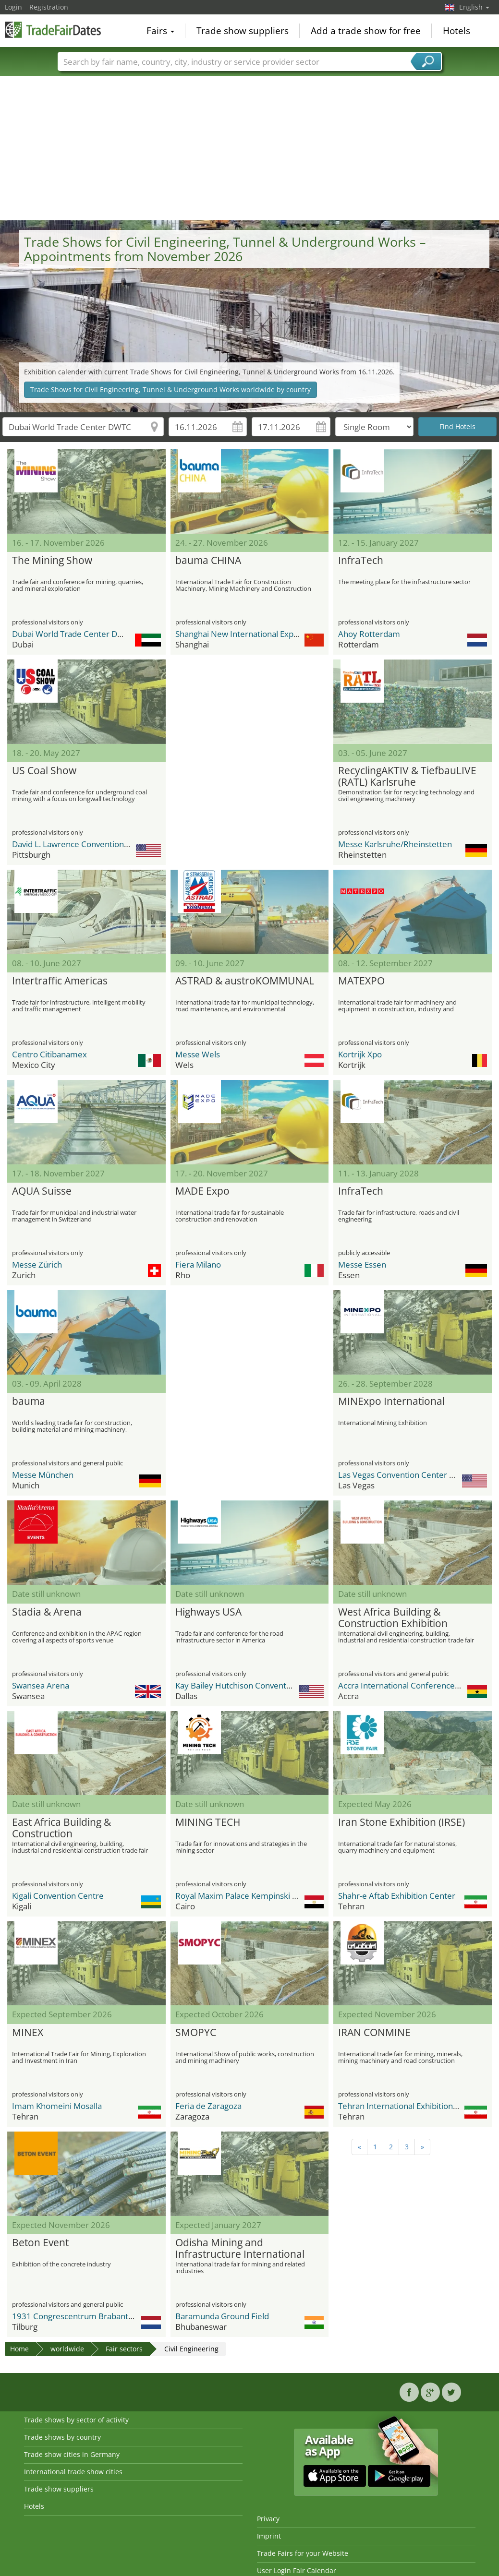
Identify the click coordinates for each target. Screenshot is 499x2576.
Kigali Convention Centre (58, 1895)
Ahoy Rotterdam (369, 633)
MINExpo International (391, 1401)
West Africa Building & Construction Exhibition (393, 1618)
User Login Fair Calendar (296, 2570)
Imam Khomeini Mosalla (57, 2105)
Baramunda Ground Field (222, 2316)
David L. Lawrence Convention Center (82, 844)
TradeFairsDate (53, 29)
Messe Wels (197, 1054)
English (474, 7)
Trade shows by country (62, 2437)
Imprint (269, 2535)
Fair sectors (124, 2348)
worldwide (67, 2348)
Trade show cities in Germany (72, 2454)
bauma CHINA (208, 560)
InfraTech (360, 560)
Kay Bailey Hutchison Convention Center (250, 1685)
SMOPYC (195, 2032)
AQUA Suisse (42, 1191)
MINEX (27, 2032)
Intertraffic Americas (60, 981)
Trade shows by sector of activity (76, 2419)
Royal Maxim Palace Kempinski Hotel (244, 1895)
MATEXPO (361, 981)
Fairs (160, 30)
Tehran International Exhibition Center (409, 2105)
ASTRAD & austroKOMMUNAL (244, 981)
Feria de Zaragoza (208, 2105)
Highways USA (208, 1612)
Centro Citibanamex (49, 1054)
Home (19, 2348)
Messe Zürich (37, 1264)
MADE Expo (202, 1191)
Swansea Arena (40, 1685)
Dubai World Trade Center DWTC (73, 633)
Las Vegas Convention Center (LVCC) (406, 1474)
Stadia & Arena (47, 1612)
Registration (48, 7)
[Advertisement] (250, 148)
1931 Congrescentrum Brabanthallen (81, 2316)
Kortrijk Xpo (360, 1054)
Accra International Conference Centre (410, 1685)
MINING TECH (207, 1822)
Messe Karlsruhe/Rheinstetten (395, 844)
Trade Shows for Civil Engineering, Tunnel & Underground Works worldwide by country (170, 389)
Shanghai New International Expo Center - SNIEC (265, 633)
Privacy (268, 2518)
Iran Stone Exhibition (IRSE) (401, 1822)
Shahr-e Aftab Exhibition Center (396, 1895)
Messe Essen (362, 1264)
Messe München (42, 1474)
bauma (28, 1401)
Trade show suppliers (242, 30)
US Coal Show (44, 771)
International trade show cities (73, 2471)
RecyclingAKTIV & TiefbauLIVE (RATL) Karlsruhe (407, 777)
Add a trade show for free (366, 30)
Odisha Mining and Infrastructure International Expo (239, 2249)
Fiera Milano (198, 1264)
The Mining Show (52, 560)
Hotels (456, 30)
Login (13, 7)
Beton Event (40, 2243)
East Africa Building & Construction (61, 1828)
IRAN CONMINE (374, 2032)
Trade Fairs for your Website (302, 2553)
